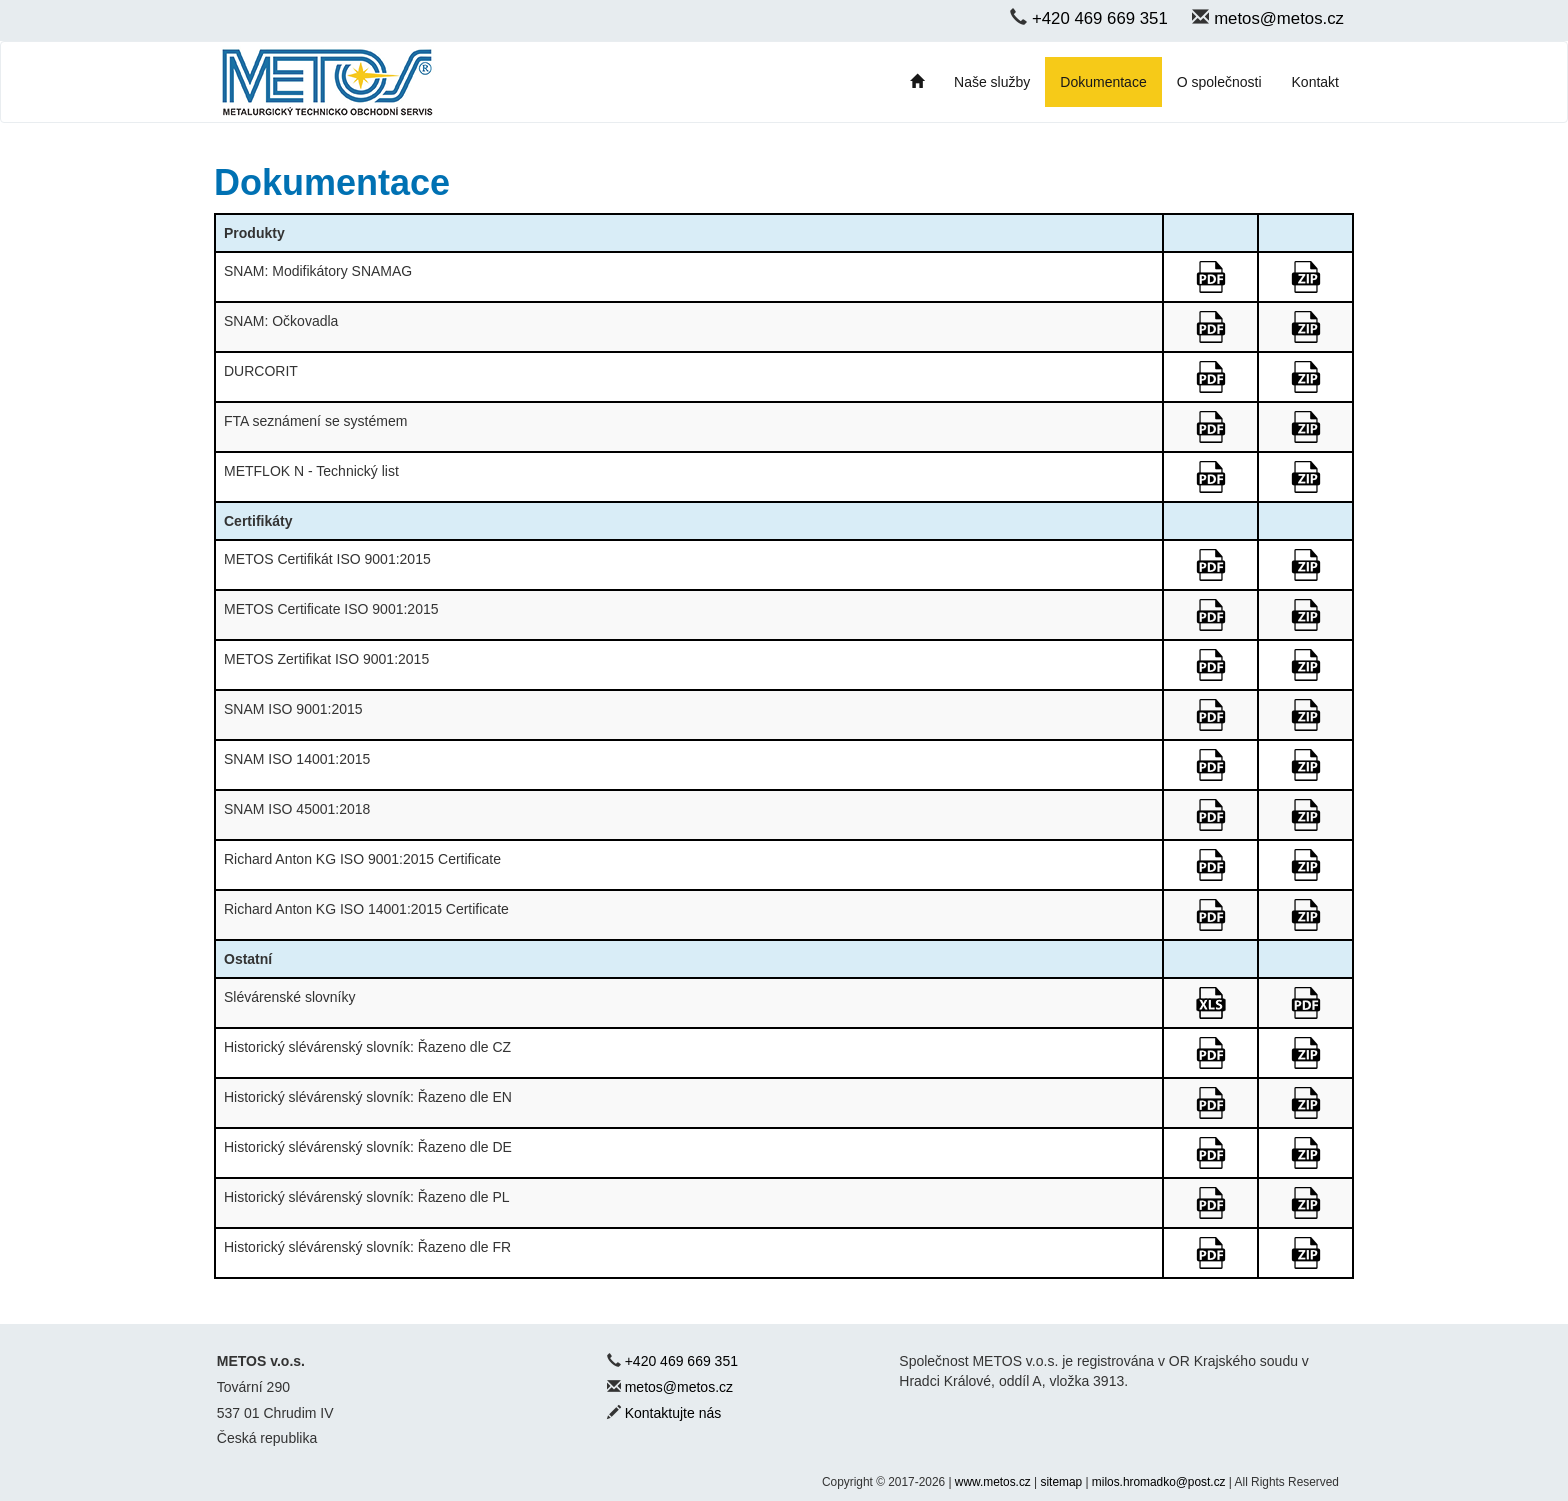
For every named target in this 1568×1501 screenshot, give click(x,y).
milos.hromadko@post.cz (1159, 1482)
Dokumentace (1103, 82)
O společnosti (1219, 82)
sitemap (1062, 1482)
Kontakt (1315, 82)
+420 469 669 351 (1100, 18)
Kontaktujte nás (673, 1413)
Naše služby (992, 82)
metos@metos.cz (1279, 18)
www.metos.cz (993, 1482)
